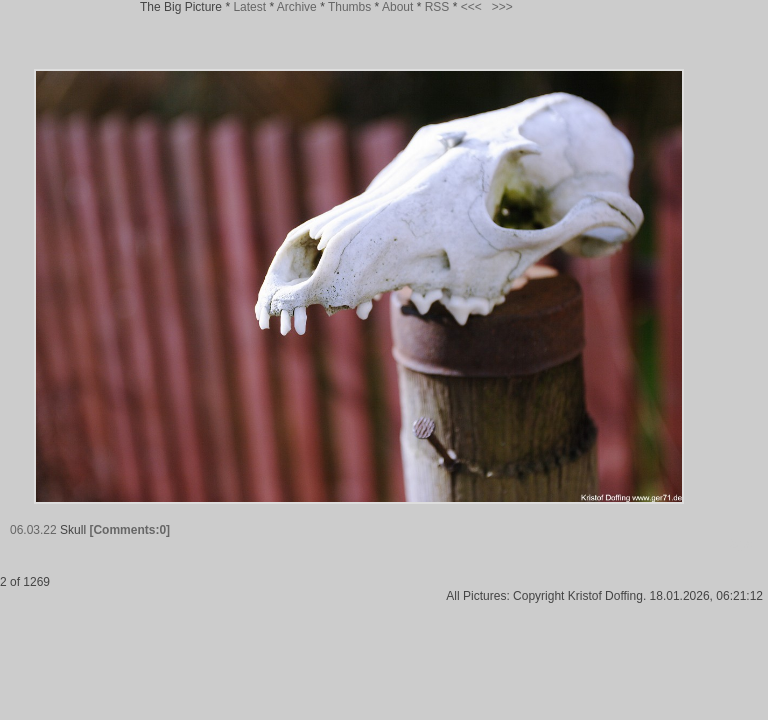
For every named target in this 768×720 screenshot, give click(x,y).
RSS (437, 7)
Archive (297, 7)
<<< (471, 7)
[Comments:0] (129, 530)
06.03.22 (33, 530)
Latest (249, 7)
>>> (502, 7)
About (397, 7)
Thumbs (349, 7)
